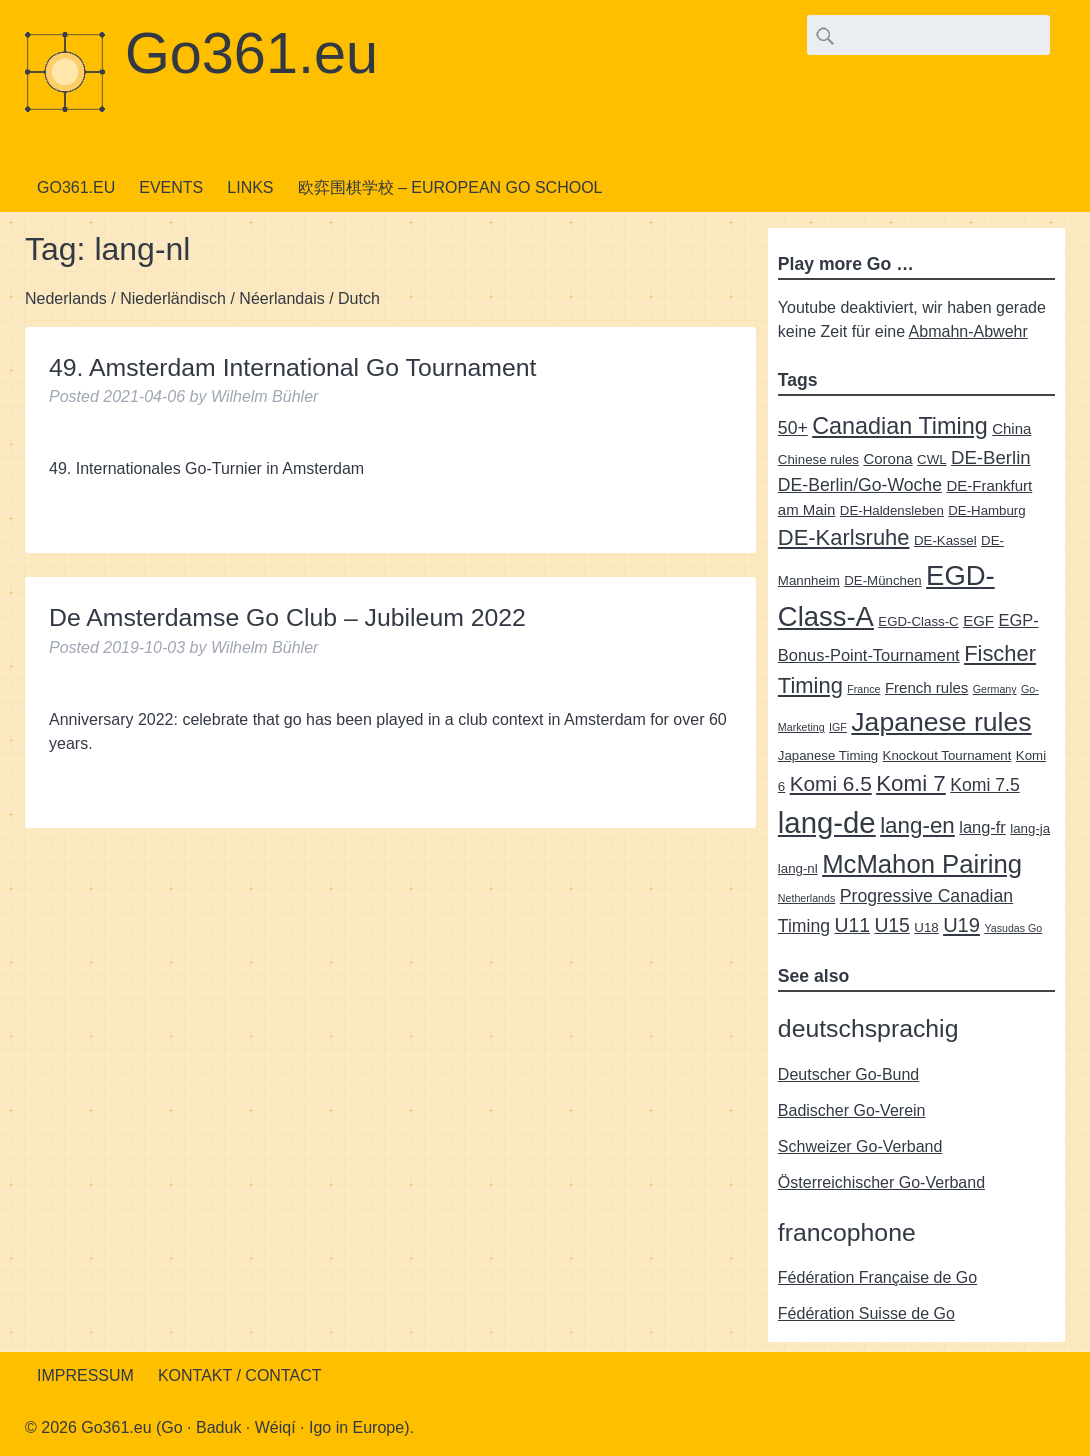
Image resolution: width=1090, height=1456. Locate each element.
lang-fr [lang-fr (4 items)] (982, 827)
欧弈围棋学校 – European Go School (450, 187)
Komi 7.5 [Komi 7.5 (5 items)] (985, 785)
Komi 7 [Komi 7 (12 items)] (911, 783)
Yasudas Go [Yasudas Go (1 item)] (1013, 928)
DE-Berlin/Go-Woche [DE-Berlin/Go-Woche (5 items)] (860, 485)
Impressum (85, 1375)
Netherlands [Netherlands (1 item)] (806, 898)
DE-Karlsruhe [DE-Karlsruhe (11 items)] (844, 537)
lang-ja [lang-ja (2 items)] (1030, 828)
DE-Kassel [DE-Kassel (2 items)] (945, 540)
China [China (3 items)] (1011, 428)
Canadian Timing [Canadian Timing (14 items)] (900, 426)
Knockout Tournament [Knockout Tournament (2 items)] (947, 755)
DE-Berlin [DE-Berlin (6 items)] (991, 457)
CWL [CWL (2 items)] (931, 459)
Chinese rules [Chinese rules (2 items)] (818, 459)
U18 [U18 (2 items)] (926, 927)
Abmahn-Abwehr (968, 331)
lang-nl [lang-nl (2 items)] (798, 868)
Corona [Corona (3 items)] (887, 458)
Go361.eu (251, 53)
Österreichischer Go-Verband (881, 1182)
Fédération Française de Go (877, 1277)
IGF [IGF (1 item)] (838, 727)
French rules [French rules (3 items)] (926, 687)
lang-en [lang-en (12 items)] (917, 825)
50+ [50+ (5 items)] (793, 428)
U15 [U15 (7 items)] (891, 925)
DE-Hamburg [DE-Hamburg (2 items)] (986, 510)
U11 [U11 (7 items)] (851, 925)
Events (171, 187)
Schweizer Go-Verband (860, 1146)
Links (250, 187)
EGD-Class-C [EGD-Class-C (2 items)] (918, 621)
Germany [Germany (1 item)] (995, 689)
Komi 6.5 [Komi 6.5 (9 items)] (831, 783)
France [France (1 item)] (863, 689)
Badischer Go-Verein (852, 1110)
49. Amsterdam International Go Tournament (293, 367)
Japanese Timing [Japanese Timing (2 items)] (828, 755)
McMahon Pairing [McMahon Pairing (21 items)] (922, 864)
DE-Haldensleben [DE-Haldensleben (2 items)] (892, 510)
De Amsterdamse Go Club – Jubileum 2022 (287, 617)
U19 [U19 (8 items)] (961, 925)
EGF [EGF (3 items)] (978, 620)
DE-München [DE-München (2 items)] (882, 580)
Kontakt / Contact (240, 1375)
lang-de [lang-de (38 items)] (827, 822)
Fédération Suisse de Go (866, 1313)
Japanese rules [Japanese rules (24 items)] (941, 722)
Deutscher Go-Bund (848, 1074)
